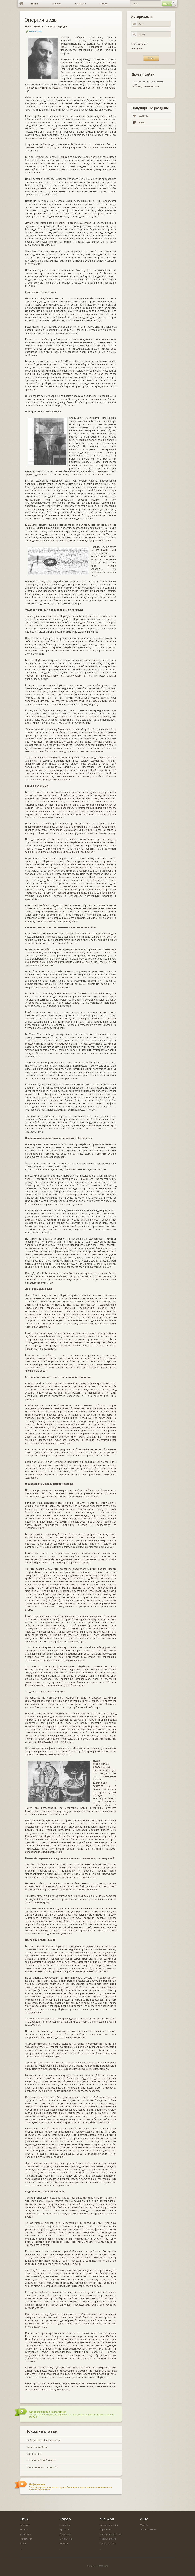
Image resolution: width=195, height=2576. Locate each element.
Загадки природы (56, 26)
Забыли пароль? (139, 44)
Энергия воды (41, 19)
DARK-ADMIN (35, 31)
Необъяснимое (34, 26)
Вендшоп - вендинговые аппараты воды (148, 82)
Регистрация (137, 48)
